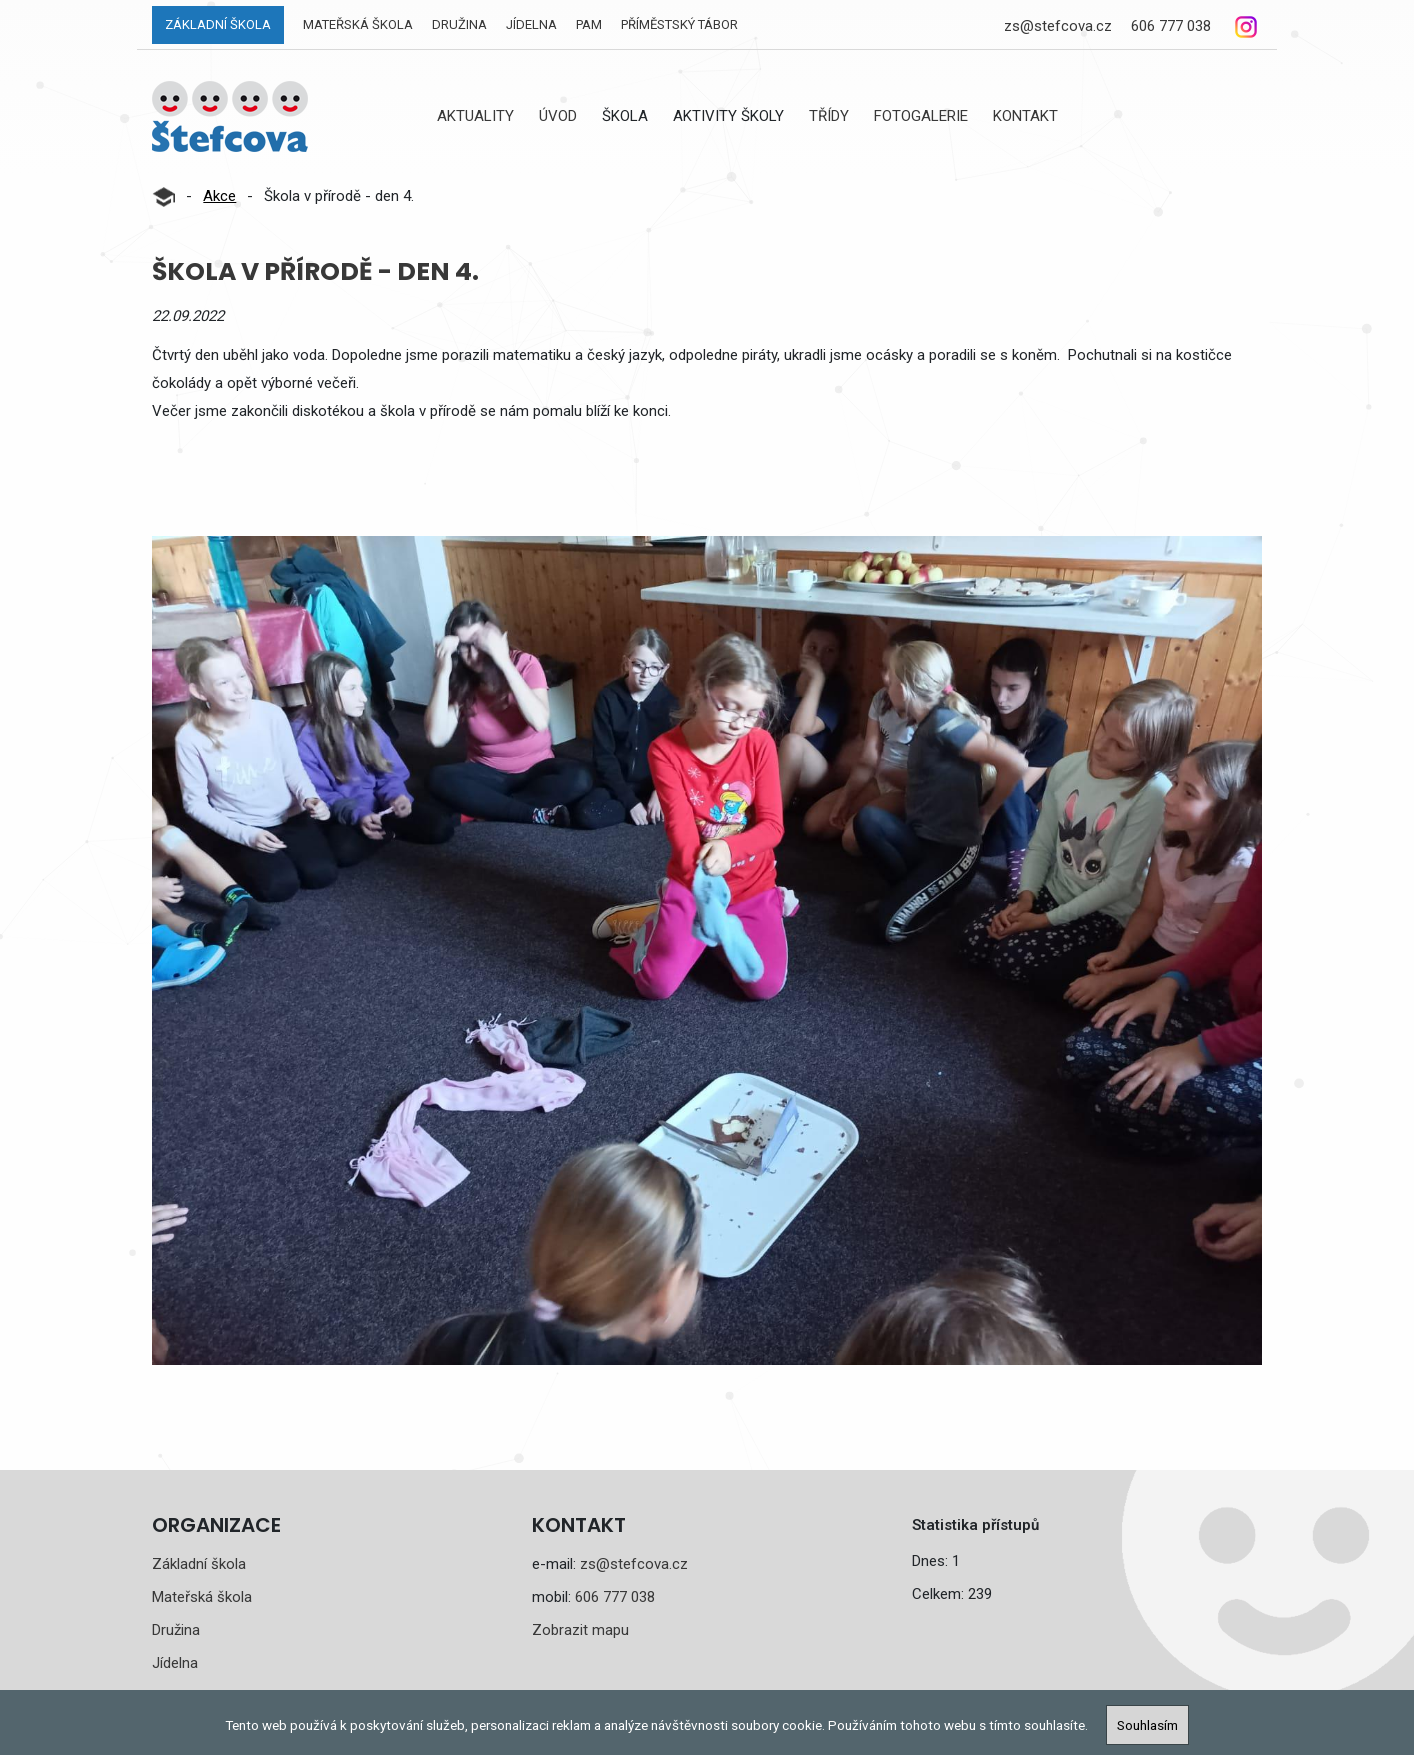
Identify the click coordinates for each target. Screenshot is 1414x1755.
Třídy (829, 116)
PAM (589, 24)
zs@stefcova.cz (1058, 26)
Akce (219, 196)
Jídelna (531, 24)
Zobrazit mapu (580, 1630)
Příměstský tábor (679, 24)
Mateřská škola (358, 24)
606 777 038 (1171, 26)
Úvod (558, 116)
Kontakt (1025, 116)
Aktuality (475, 116)
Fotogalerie (921, 116)
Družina (459, 24)
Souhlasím (1147, 1725)
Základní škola (218, 24)
